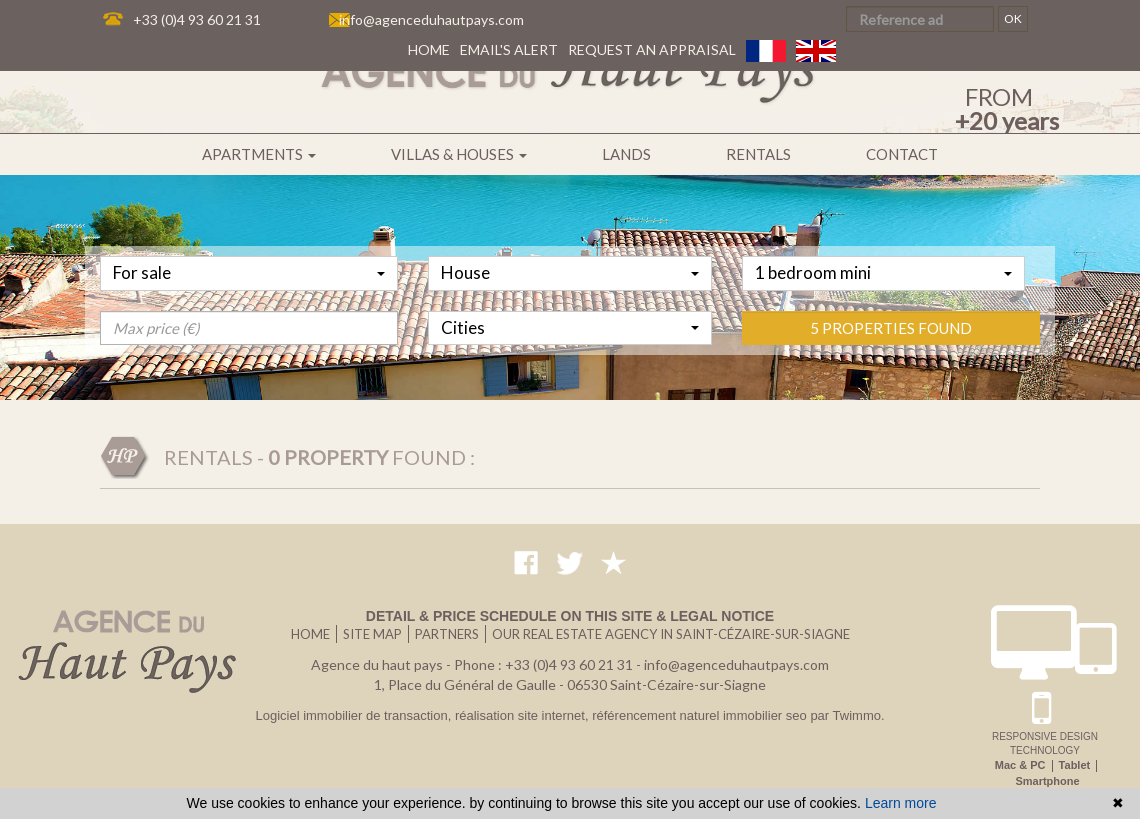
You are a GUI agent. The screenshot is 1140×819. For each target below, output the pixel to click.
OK (1013, 18)
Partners (447, 634)
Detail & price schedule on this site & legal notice (570, 616)
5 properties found (891, 389)
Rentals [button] (758, 154)
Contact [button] (902, 154)
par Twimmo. (847, 715)
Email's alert (509, 49)
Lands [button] (626, 154)
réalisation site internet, (523, 715)
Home (429, 49)
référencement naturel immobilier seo (701, 715)
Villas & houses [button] (459, 154)
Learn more (901, 803)
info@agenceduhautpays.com (431, 19)
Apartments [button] (259, 154)
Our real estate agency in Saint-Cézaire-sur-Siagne (671, 634)
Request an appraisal (652, 49)
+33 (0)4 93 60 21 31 (197, 19)
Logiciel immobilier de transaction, (354, 715)
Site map (372, 634)
